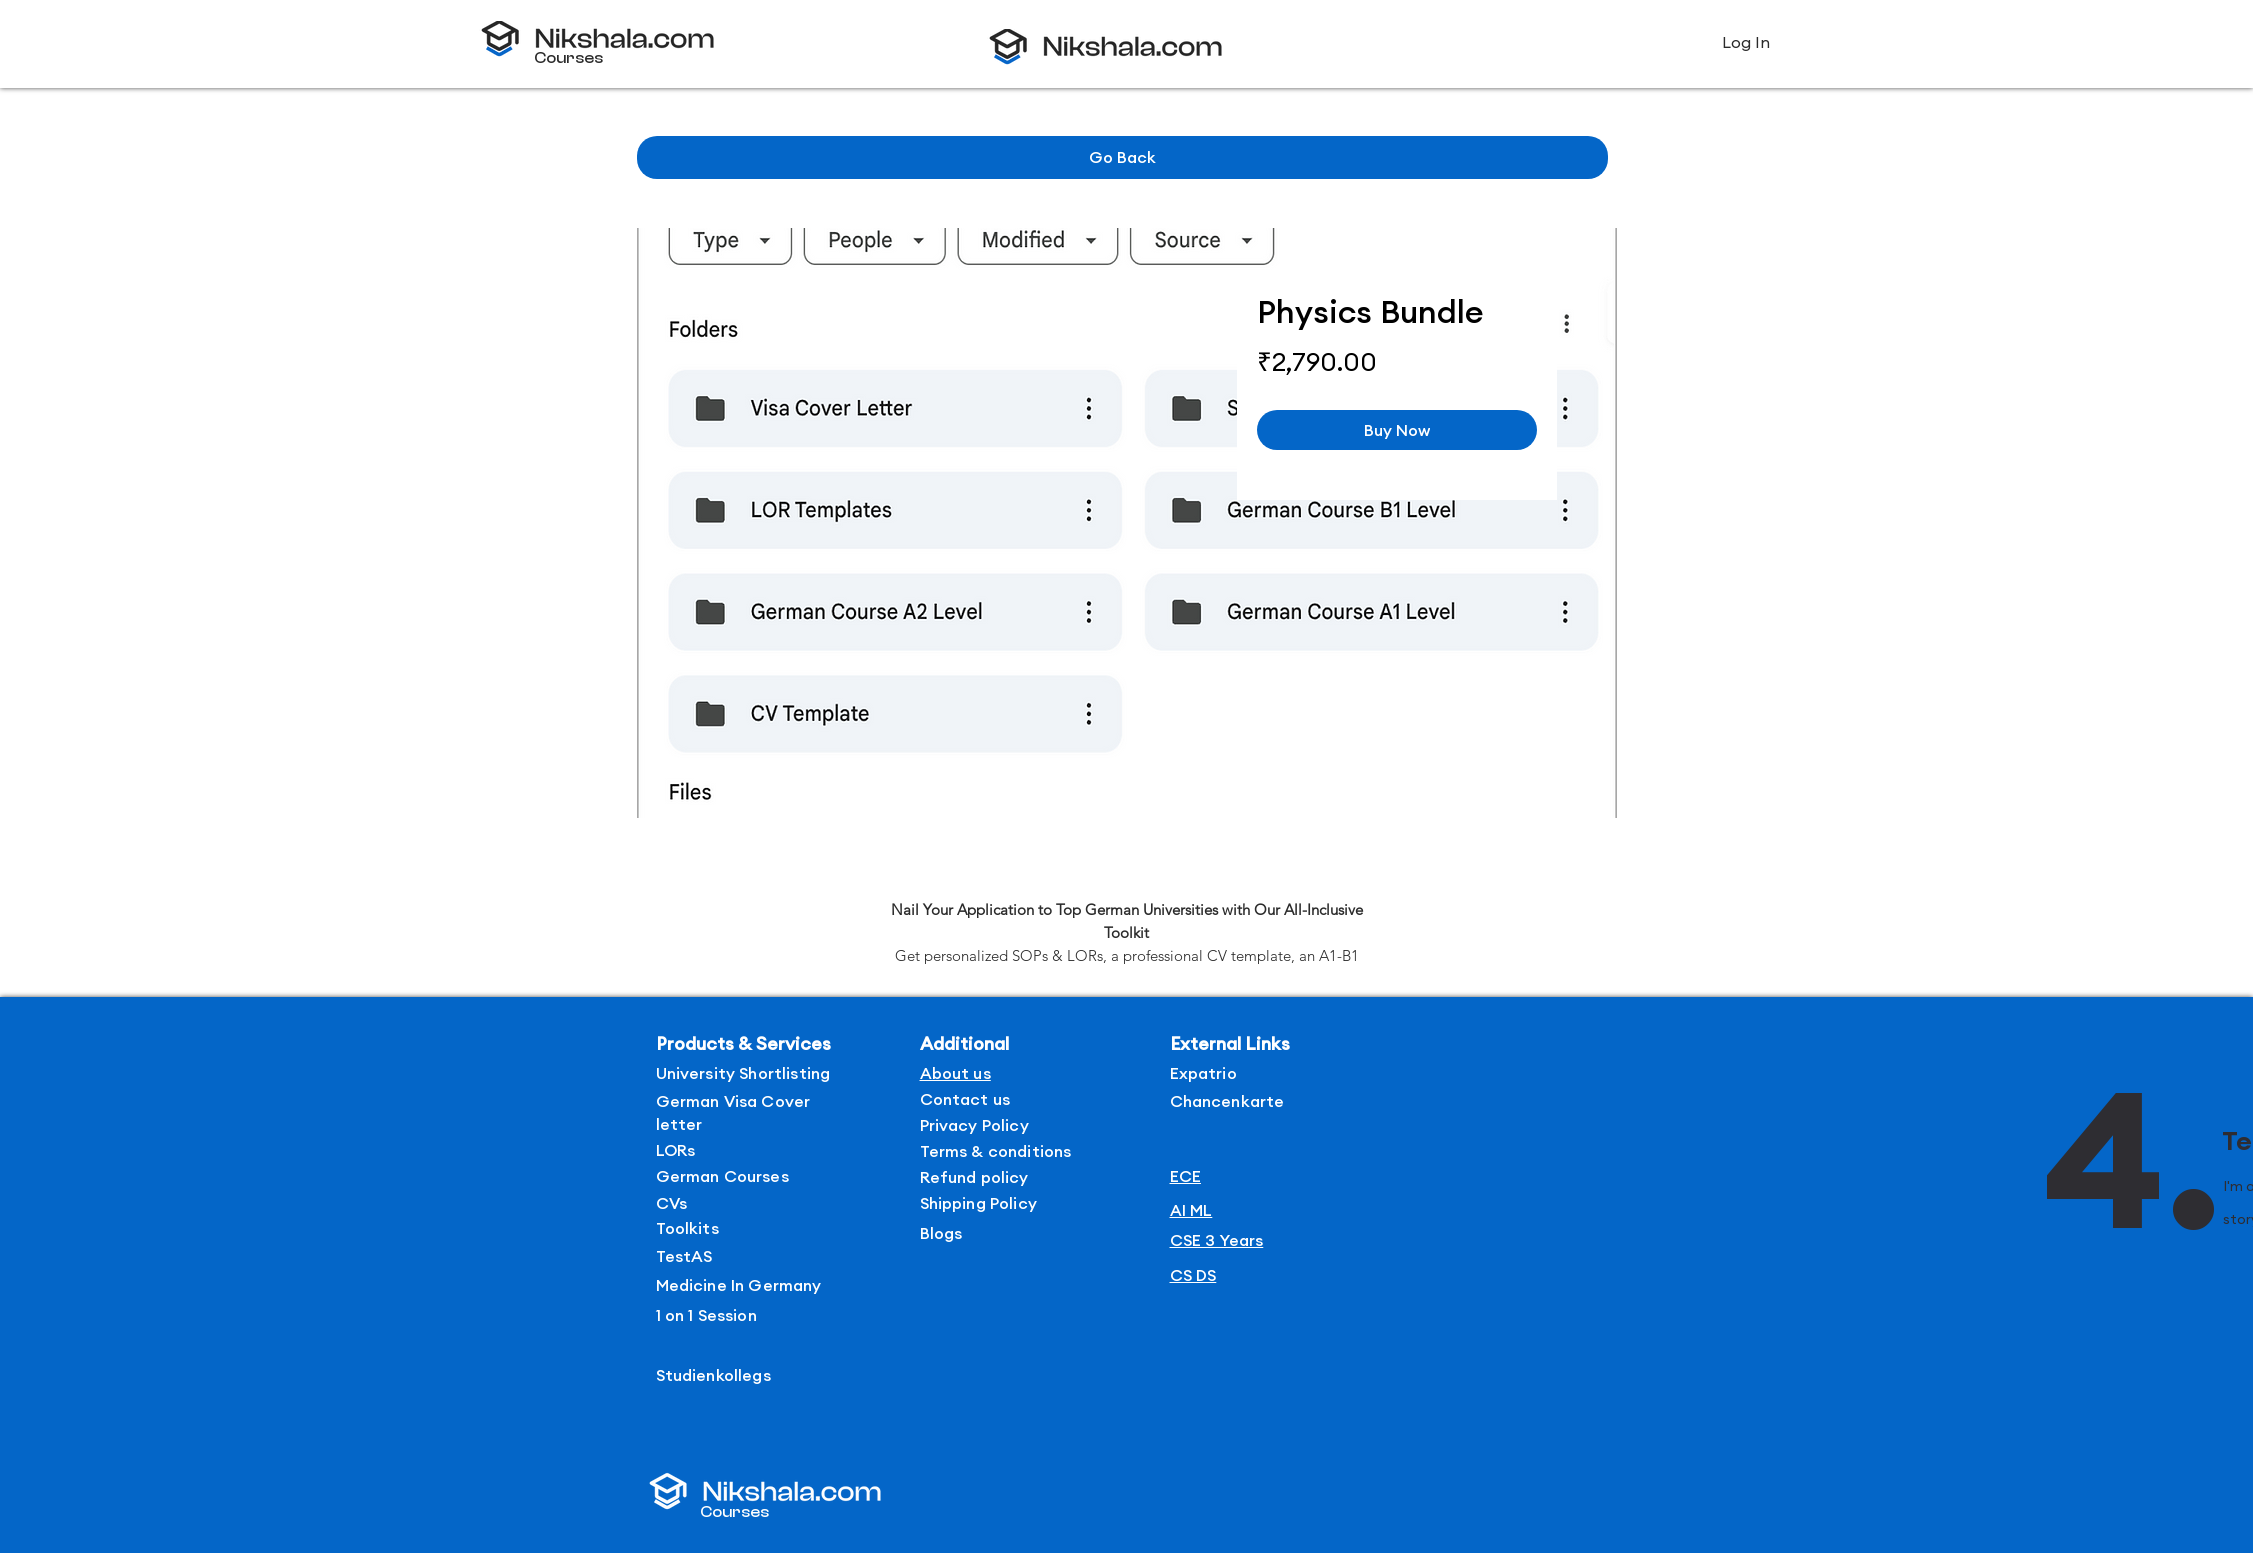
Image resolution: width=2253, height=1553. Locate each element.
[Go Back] (1122, 157)
